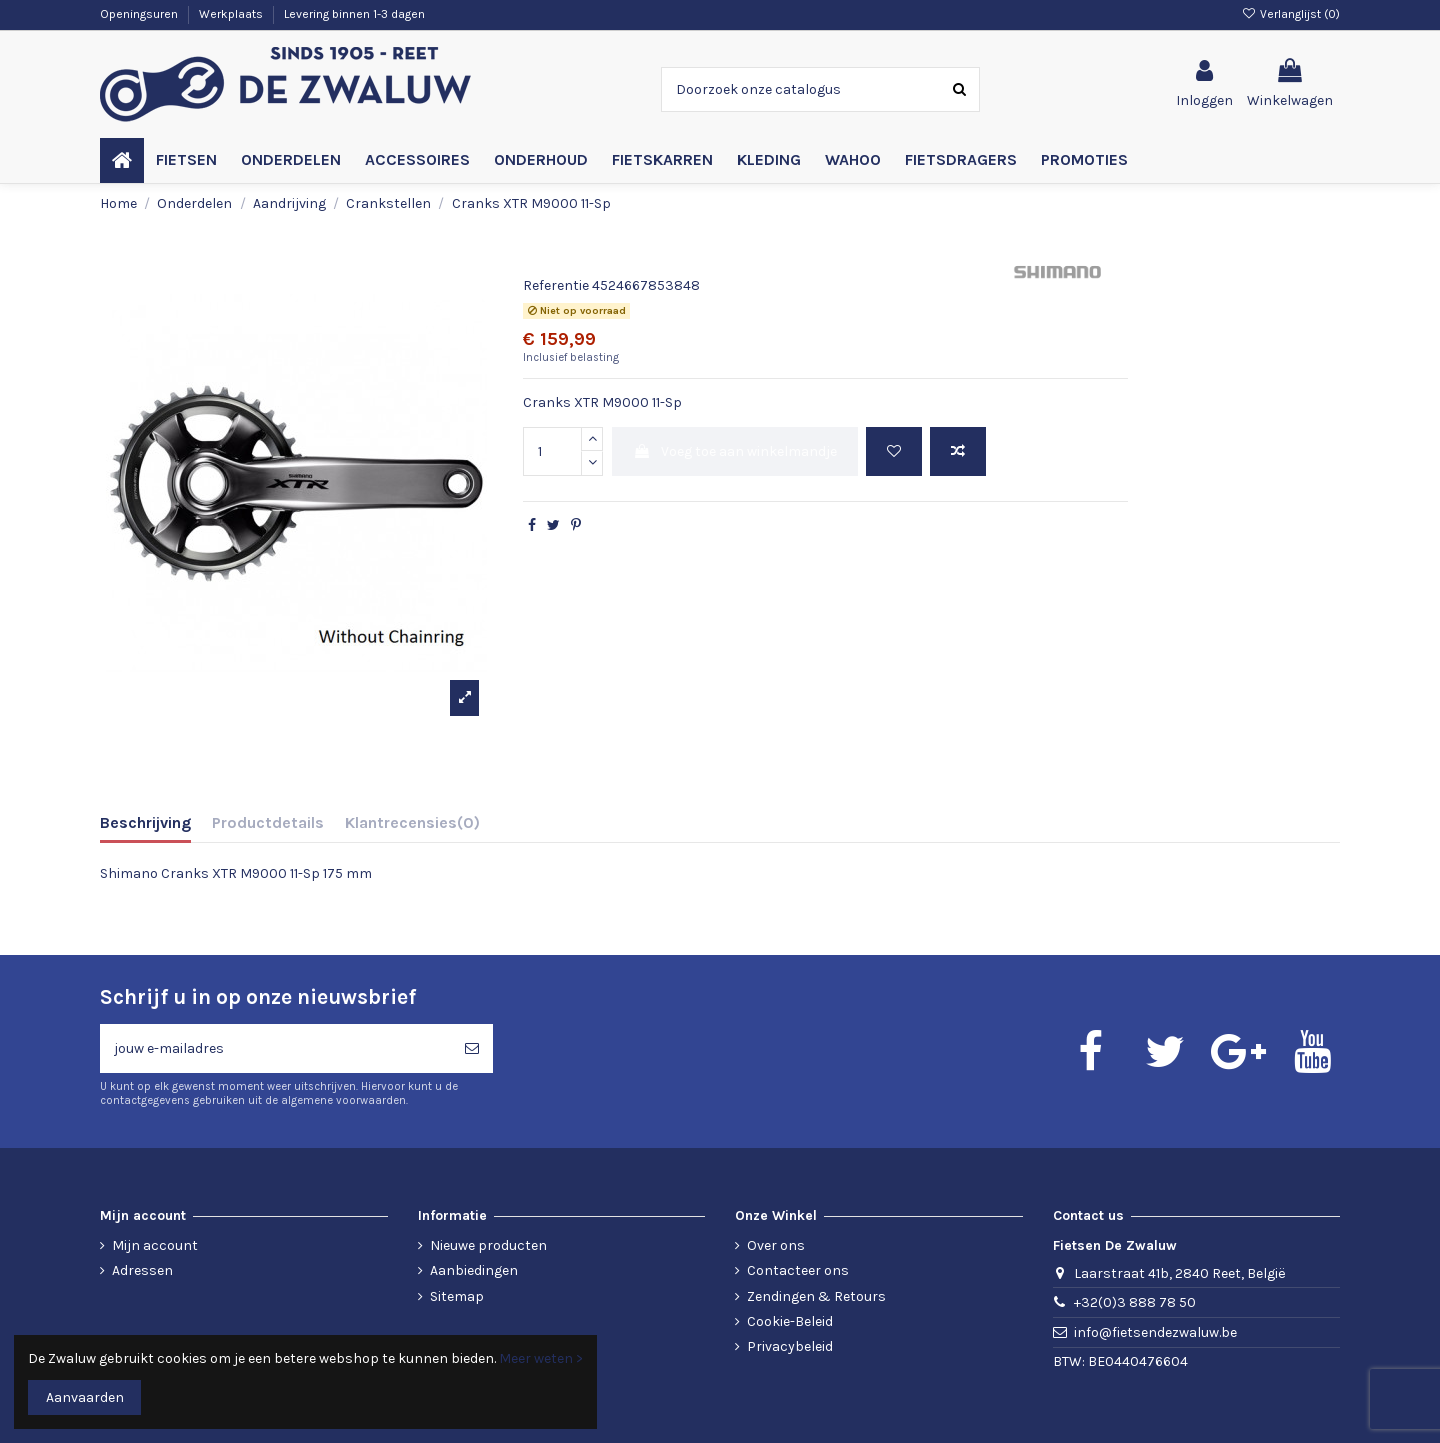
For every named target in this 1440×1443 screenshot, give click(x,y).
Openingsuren (140, 14)
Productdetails (268, 822)
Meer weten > (541, 1358)
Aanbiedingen (474, 1270)
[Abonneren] (472, 1048)
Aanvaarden (85, 1397)
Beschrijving (145, 822)
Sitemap (457, 1296)
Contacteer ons (798, 1270)
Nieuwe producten (488, 1245)
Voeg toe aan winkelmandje (735, 451)
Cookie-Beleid (790, 1321)
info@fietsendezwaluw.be (1155, 1332)
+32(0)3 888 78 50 (1135, 1302)
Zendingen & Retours (816, 1296)
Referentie (556, 285)
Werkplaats (232, 14)
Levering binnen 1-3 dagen (354, 14)
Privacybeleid (790, 1346)
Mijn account (155, 1245)
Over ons (776, 1245)
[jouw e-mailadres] (275, 1048)
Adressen (142, 1270)
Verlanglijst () (1291, 14)
